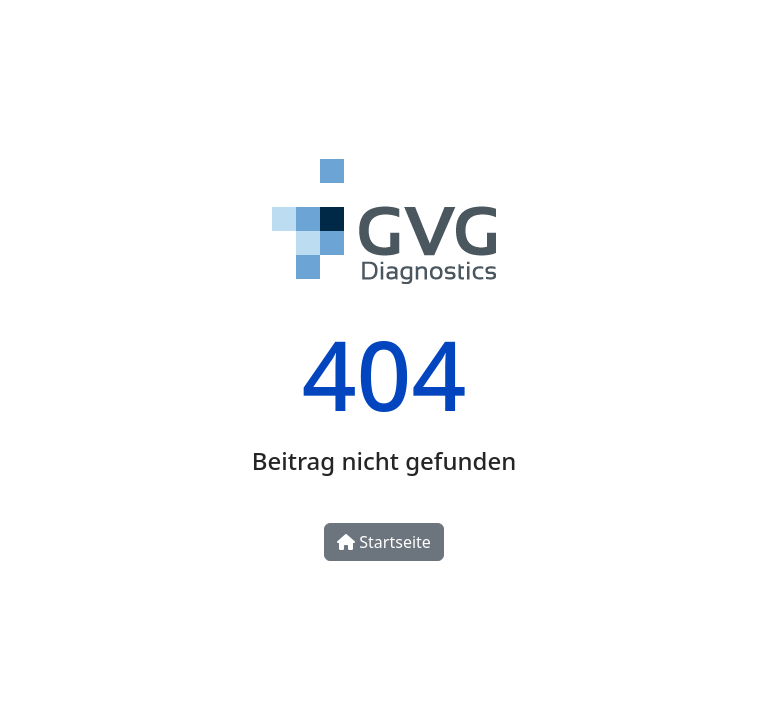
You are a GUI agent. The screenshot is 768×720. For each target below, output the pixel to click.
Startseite (384, 542)
